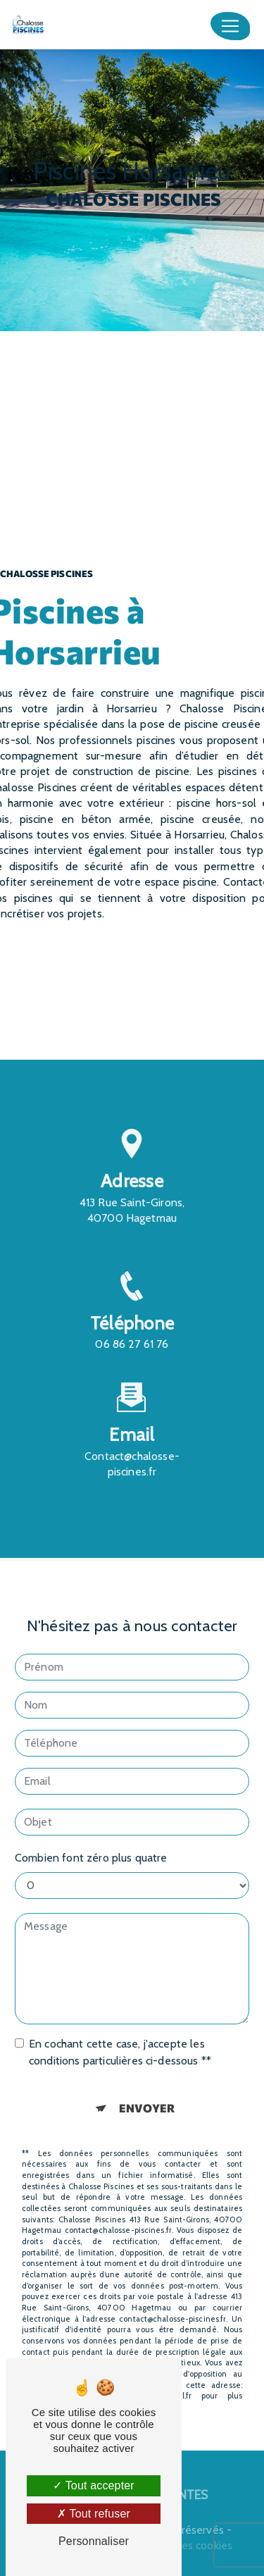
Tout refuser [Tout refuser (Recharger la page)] (93, 2514)
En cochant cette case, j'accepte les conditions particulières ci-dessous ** (120, 2034)
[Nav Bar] (230, 26)
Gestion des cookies (182, 2545)
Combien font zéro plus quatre (91, 1840)
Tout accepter (93, 2485)
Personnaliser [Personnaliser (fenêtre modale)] (93, 2541)
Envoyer (147, 2090)
